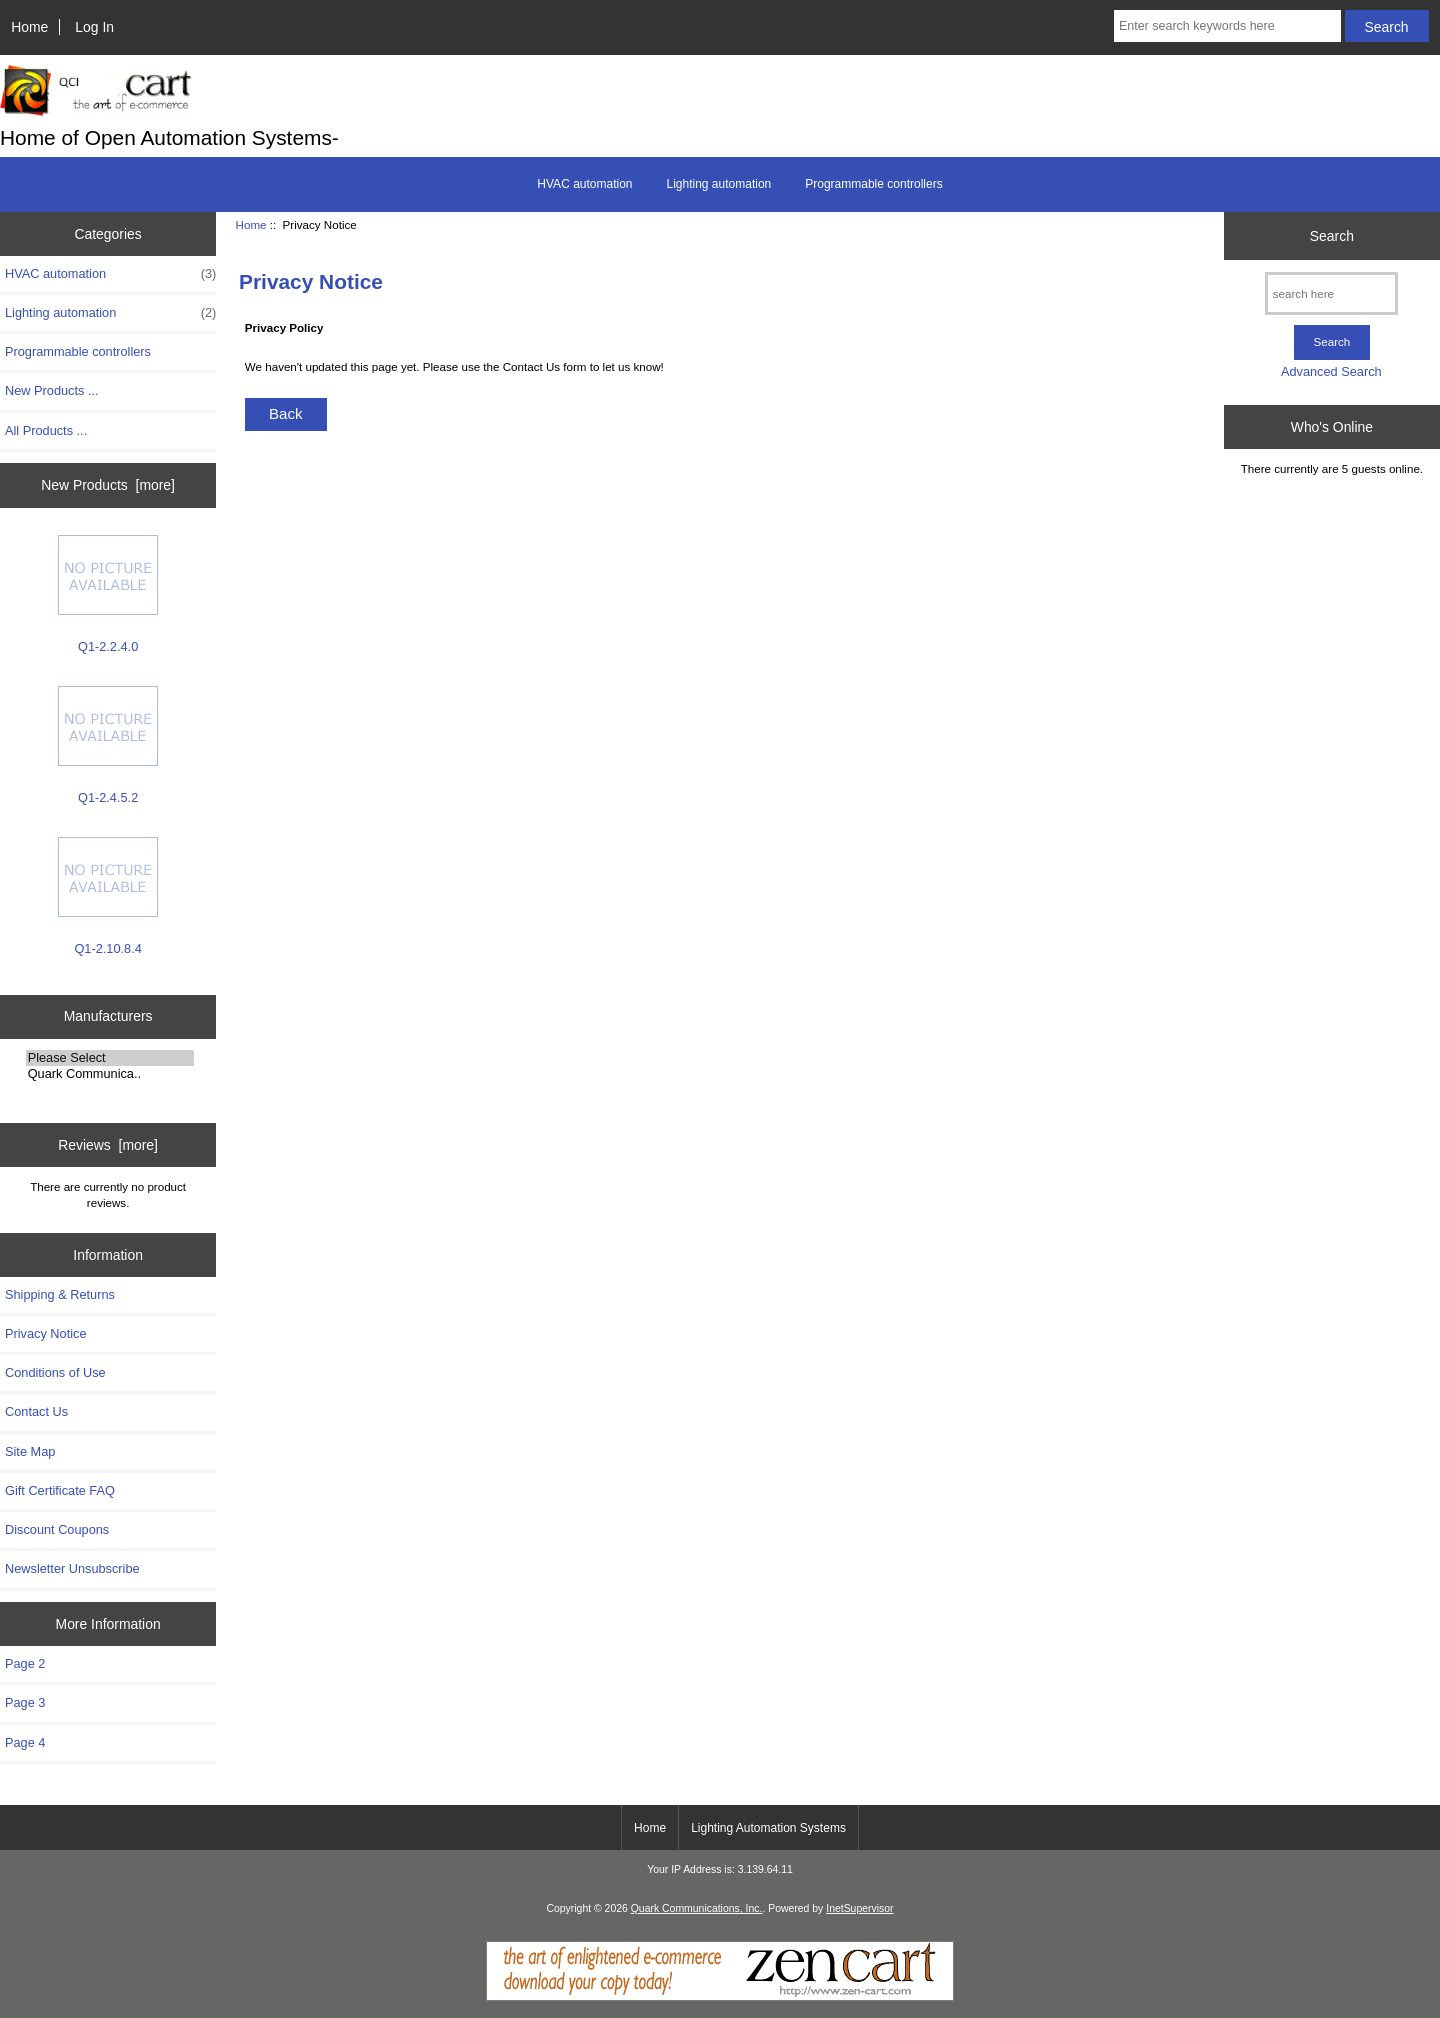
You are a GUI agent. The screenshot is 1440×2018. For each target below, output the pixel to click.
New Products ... (52, 390)
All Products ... (46, 430)
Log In (94, 27)
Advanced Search (1331, 371)
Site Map (30, 1451)
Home (29, 27)
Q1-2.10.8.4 (108, 896)
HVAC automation (584, 184)
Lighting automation (719, 184)
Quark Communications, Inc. (697, 1908)
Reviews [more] (108, 1145)
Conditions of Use (55, 1372)
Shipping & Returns (60, 1294)
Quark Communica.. (110, 1074)
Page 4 (25, 1742)
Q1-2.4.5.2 (108, 745)
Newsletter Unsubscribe (72, 1568)
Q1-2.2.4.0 (108, 594)
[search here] (1331, 293)
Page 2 (25, 1663)
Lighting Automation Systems (768, 1828)
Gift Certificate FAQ (60, 1490)
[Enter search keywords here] (1227, 26)
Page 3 (25, 1702)
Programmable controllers (873, 184)
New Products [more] (108, 485)
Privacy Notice (45, 1333)
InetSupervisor (859, 1908)
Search (1332, 236)
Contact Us (36, 1411)
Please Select (110, 1058)
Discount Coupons (57, 1529)
